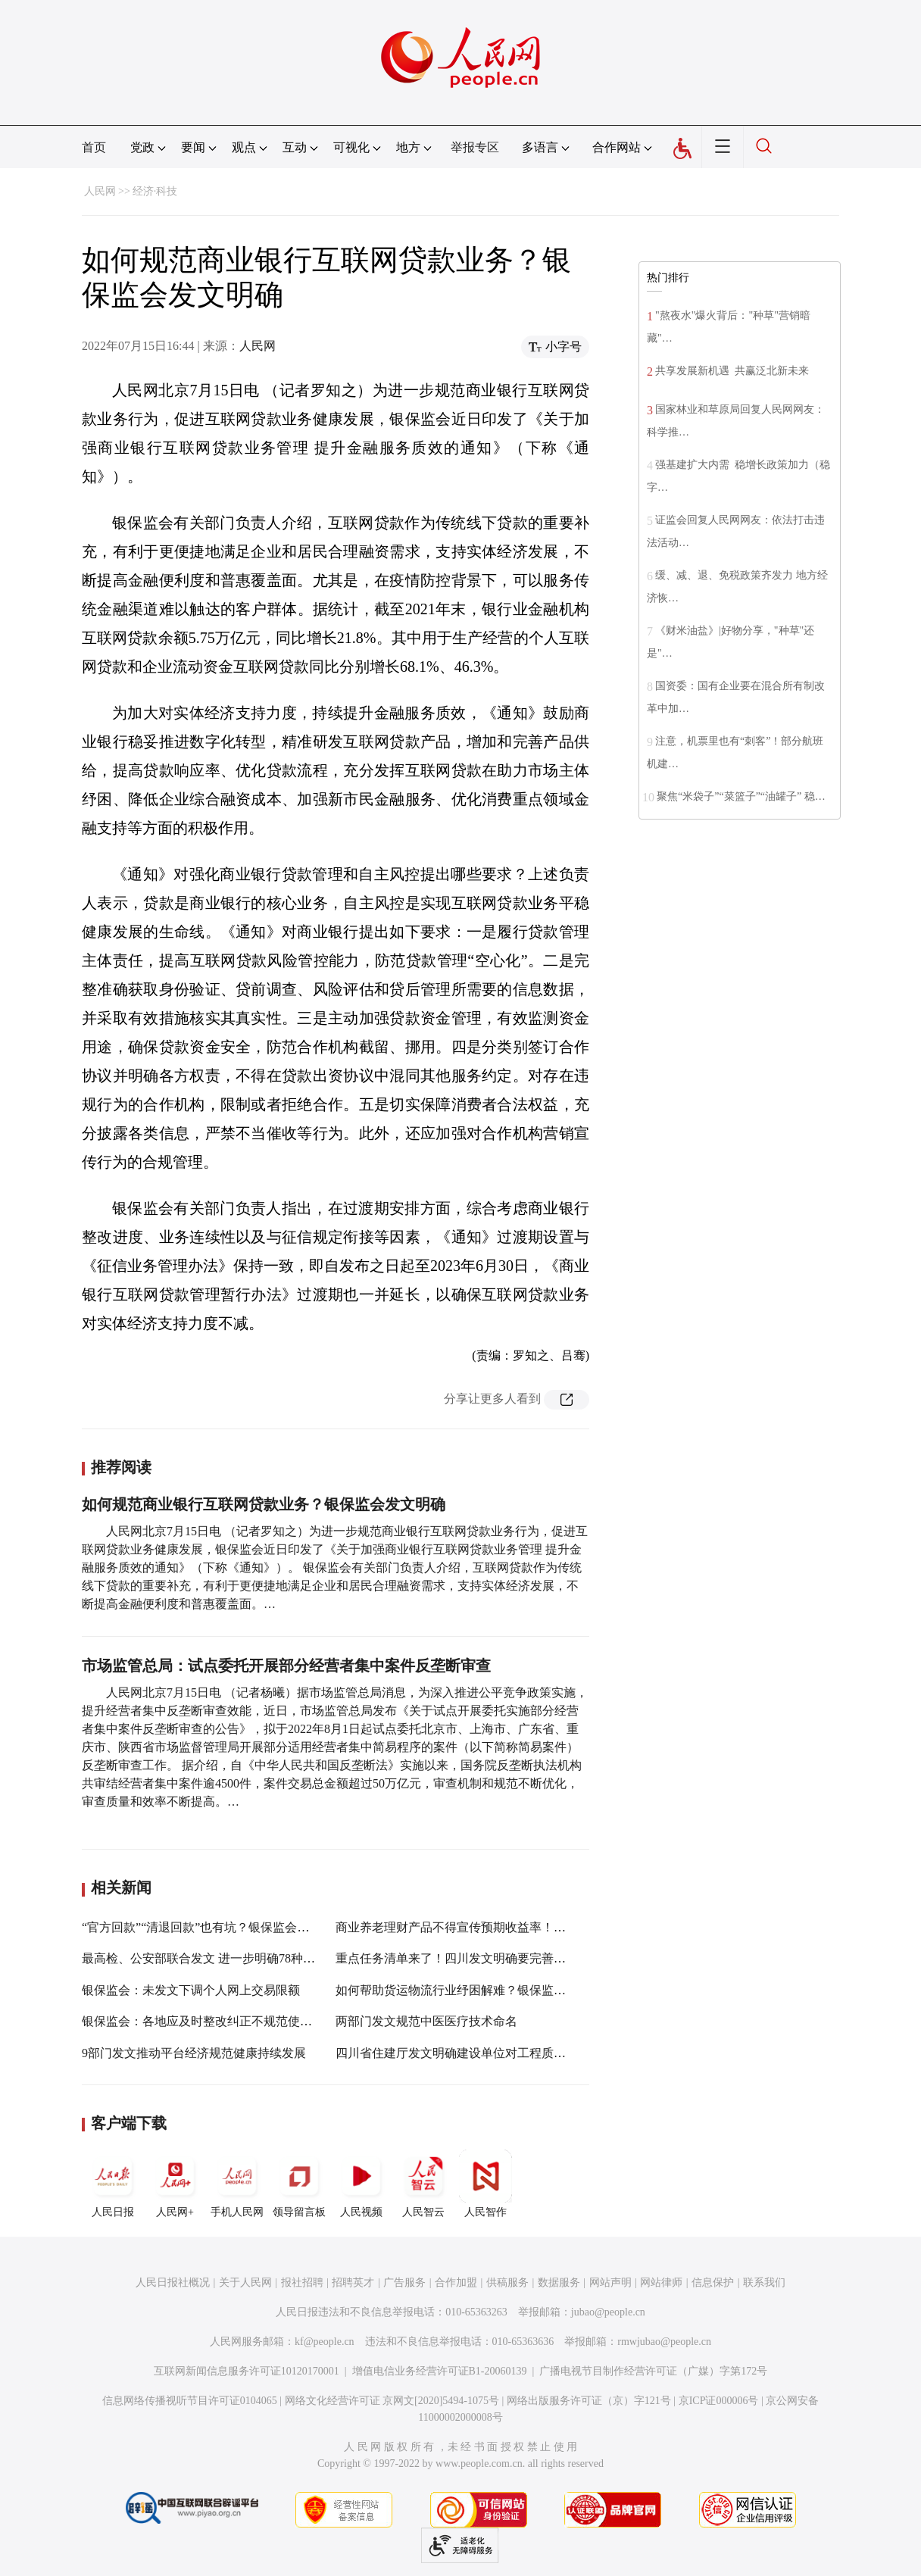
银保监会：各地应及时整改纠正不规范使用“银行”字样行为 (238, 2021)
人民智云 (423, 2184)
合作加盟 (456, 2282)
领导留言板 (299, 2184)
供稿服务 (507, 2282)
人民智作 (485, 2184)
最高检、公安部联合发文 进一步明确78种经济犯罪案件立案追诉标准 (265, 1958)
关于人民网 (245, 2282)
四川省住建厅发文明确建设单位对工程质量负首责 (469, 2053)
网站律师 (661, 2282)
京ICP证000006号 (719, 2400)
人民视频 (361, 2184)
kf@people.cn (324, 2341)
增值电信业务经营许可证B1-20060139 (439, 2371)
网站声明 (610, 2282)
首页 (94, 147)
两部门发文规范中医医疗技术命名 (426, 2021)
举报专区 (475, 147)
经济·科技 (155, 191)
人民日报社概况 (173, 2282)
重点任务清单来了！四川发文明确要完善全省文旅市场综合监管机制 (517, 1958)
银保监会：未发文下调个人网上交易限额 (191, 1990)
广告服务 (404, 2282)
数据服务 (559, 2282)
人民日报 (112, 2184)
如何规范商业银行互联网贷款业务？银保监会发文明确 (263, 1504)
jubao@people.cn (608, 2312)
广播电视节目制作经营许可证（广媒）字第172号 (653, 2371)
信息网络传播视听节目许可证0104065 (189, 2400)
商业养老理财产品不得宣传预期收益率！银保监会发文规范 (493, 1927)
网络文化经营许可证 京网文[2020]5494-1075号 (392, 2400)
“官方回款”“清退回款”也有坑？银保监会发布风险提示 (226, 1927)
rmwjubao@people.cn (664, 2341)
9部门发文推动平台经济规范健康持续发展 (194, 2053)
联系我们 (764, 2282)
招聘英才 (353, 2282)
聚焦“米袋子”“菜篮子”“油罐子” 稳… (741, 796)
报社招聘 (302, 2282)
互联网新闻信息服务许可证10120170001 (246, 2371)
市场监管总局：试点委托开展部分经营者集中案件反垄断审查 (286, 1665)
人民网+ (174, 2184)
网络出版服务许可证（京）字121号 (589, 2400)
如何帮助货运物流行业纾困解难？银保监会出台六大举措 (487, 1990)
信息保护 (713, 2282)
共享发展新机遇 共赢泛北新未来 (732, 370)
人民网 (100, 191)
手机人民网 (237, 2184)
